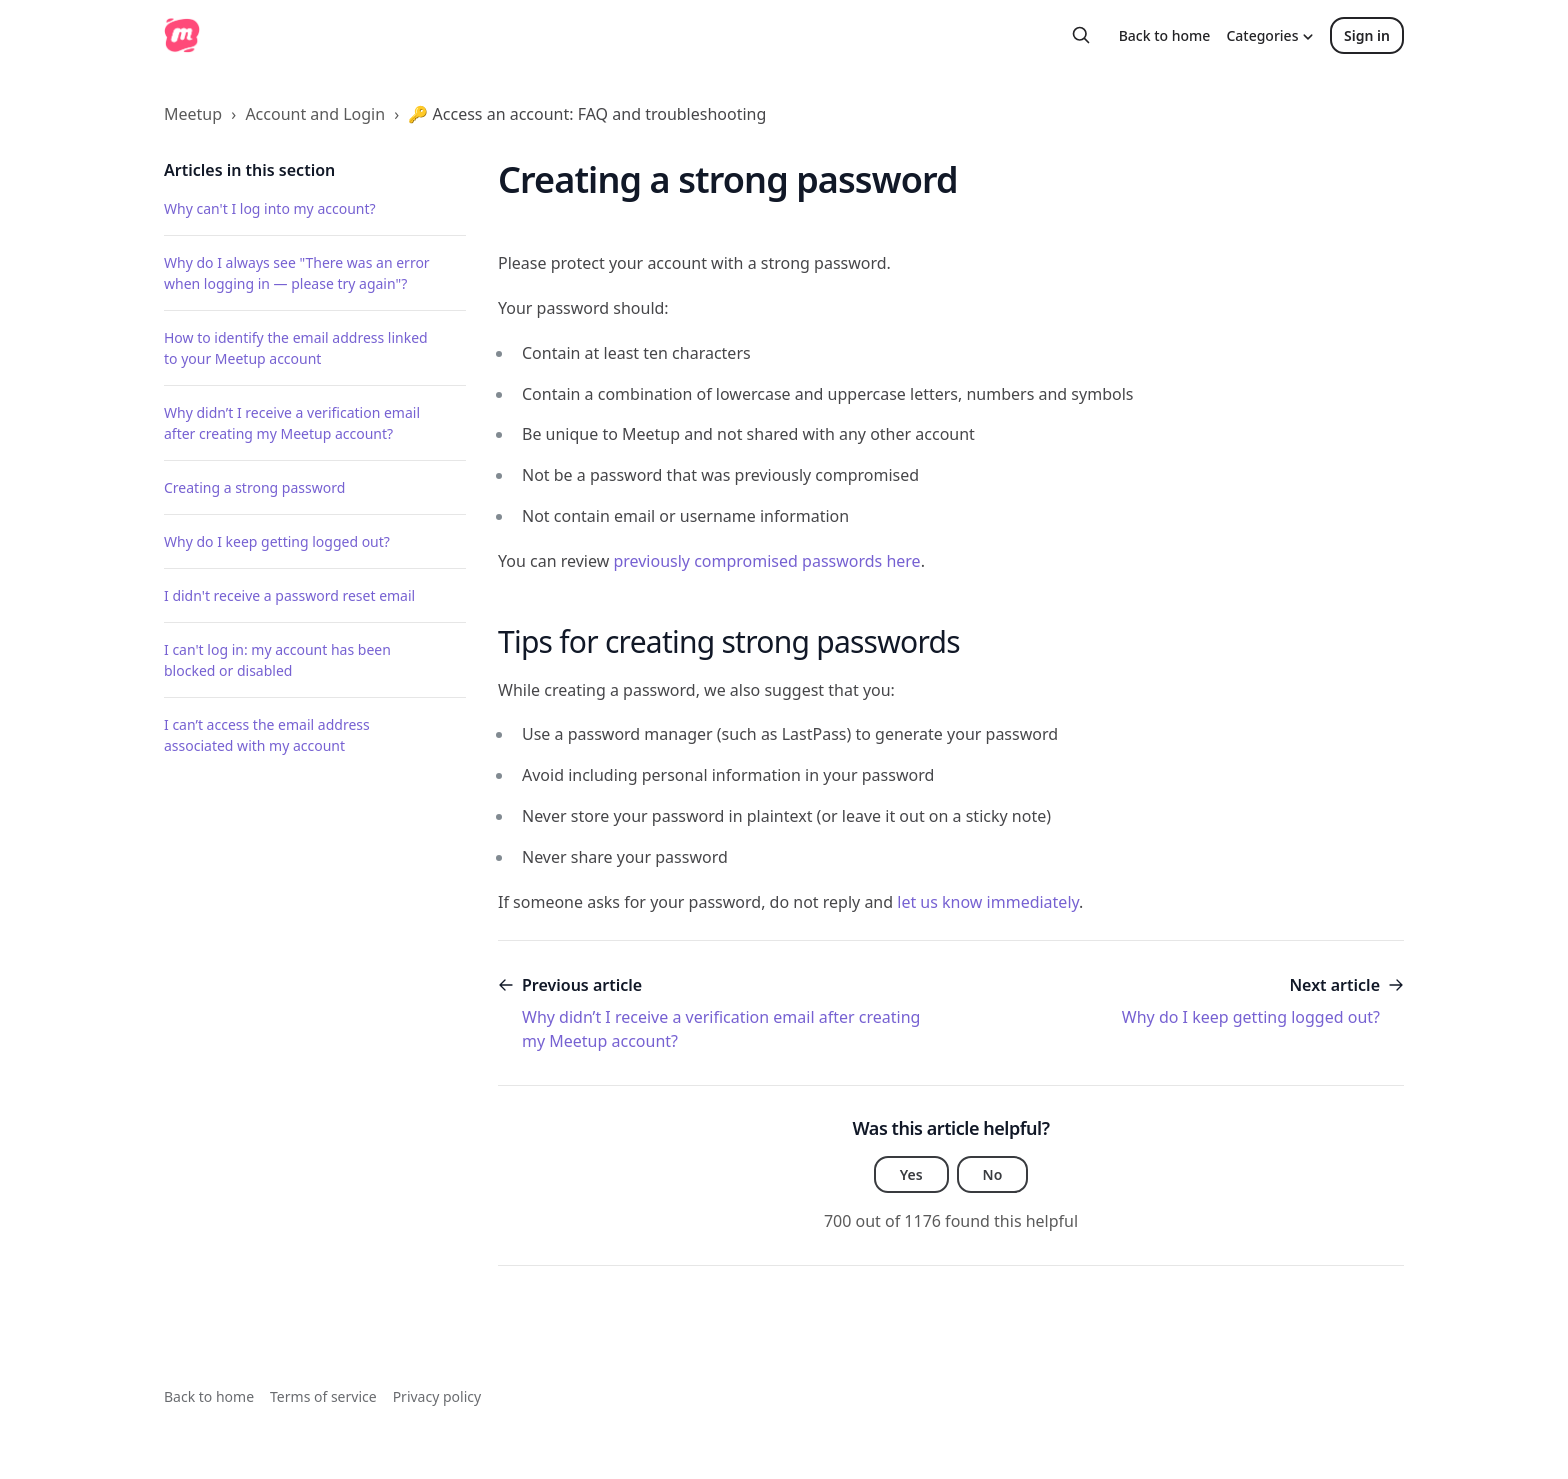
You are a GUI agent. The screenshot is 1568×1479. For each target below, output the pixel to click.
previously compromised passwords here (766, 561)
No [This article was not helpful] (993, 1174)
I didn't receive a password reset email (289, 595)
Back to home (1165, 35)
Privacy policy (437, 1396)
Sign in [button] (1367, 35)
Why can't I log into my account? (270, 208)
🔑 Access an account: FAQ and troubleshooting (587, 114)
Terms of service (323, 1396)
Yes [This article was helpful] (911, 1174)
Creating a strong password (254, 487)
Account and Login (315, 114)
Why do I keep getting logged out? (277, 541)
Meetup (193, 114)
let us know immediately (988, 902)
